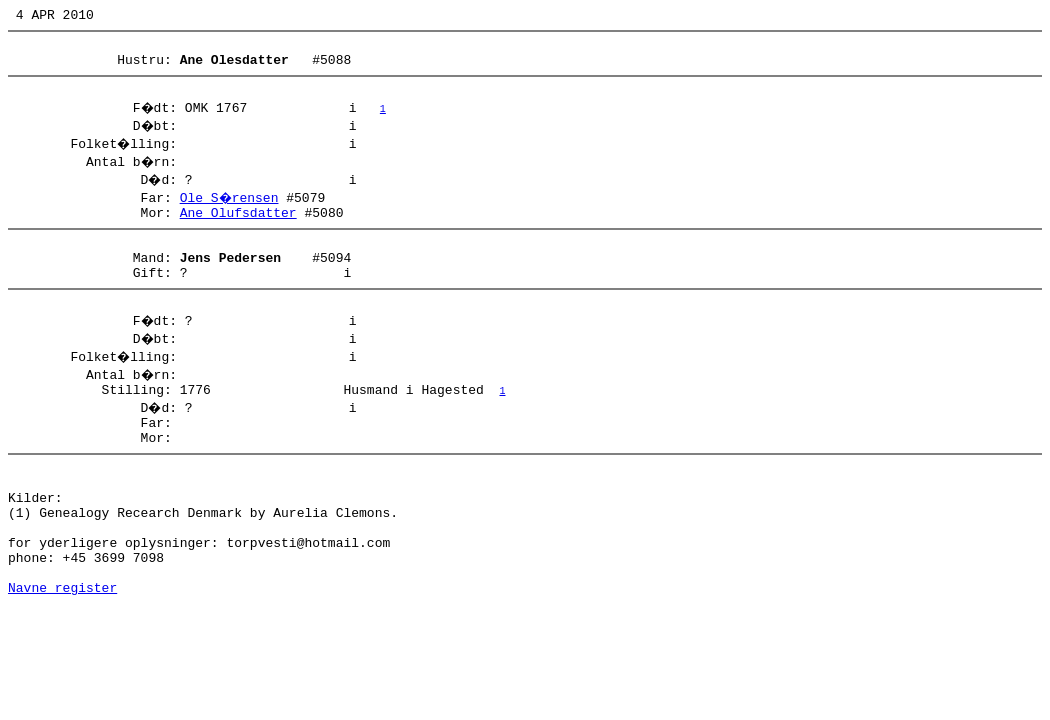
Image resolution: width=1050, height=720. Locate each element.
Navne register (62, 650)
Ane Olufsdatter (238, 227)
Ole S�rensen (230, 209)
